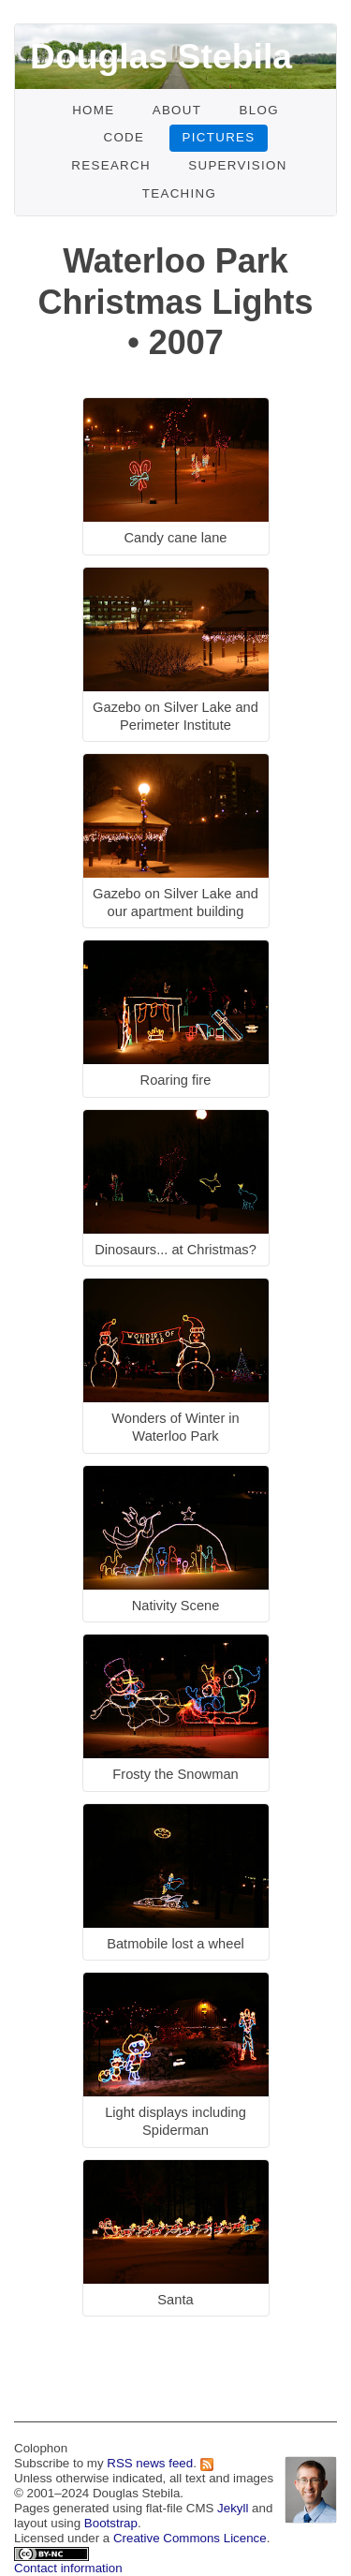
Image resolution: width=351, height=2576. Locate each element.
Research (111, 165)
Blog (258, 110)
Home (93, 110)
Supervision (237, 165)
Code (123, 137)
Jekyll (232, 2508)
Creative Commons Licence (190, 2538)
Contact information (68, 2568)
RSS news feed (150, 2463)
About (177, 110)
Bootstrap (111, 2523)
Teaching (179, 193)
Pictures (219, 137)
